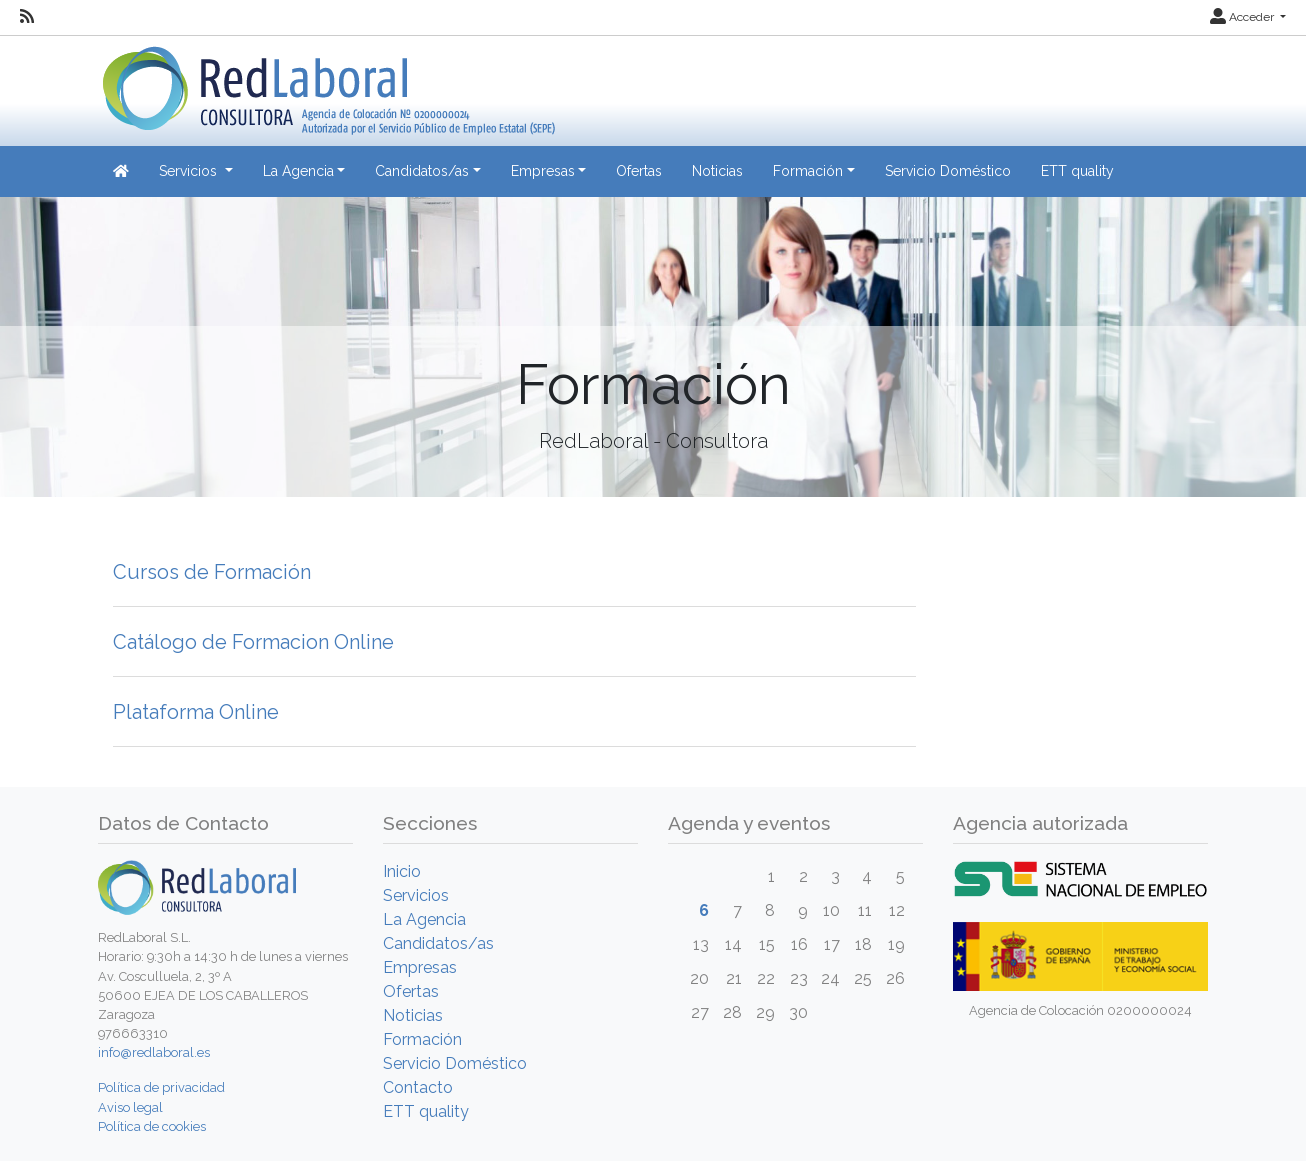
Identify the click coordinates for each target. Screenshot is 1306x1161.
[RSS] (27, 17)
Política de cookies (152, 1126)
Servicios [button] (190, 171)
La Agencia (424, 919)
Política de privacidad (161, 1087)
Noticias (717, 171)
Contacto (418, 1087)
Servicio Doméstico (948, 171)
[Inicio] (326, 83)
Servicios (416, 895)
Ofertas (639, 171)
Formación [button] (808, 171)
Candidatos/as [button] (422, 171)
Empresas (420, 967)
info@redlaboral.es (154, 1052)
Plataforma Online (196, 712)
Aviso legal (130, 1107)
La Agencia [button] (298, 171)
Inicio (402, 871)
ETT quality (1077, 171)
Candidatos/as (438, 943)
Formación (422, 1039)
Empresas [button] (543, 171)
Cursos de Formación (212, 572)
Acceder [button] (1243, 17)
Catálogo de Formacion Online (253, 642)
